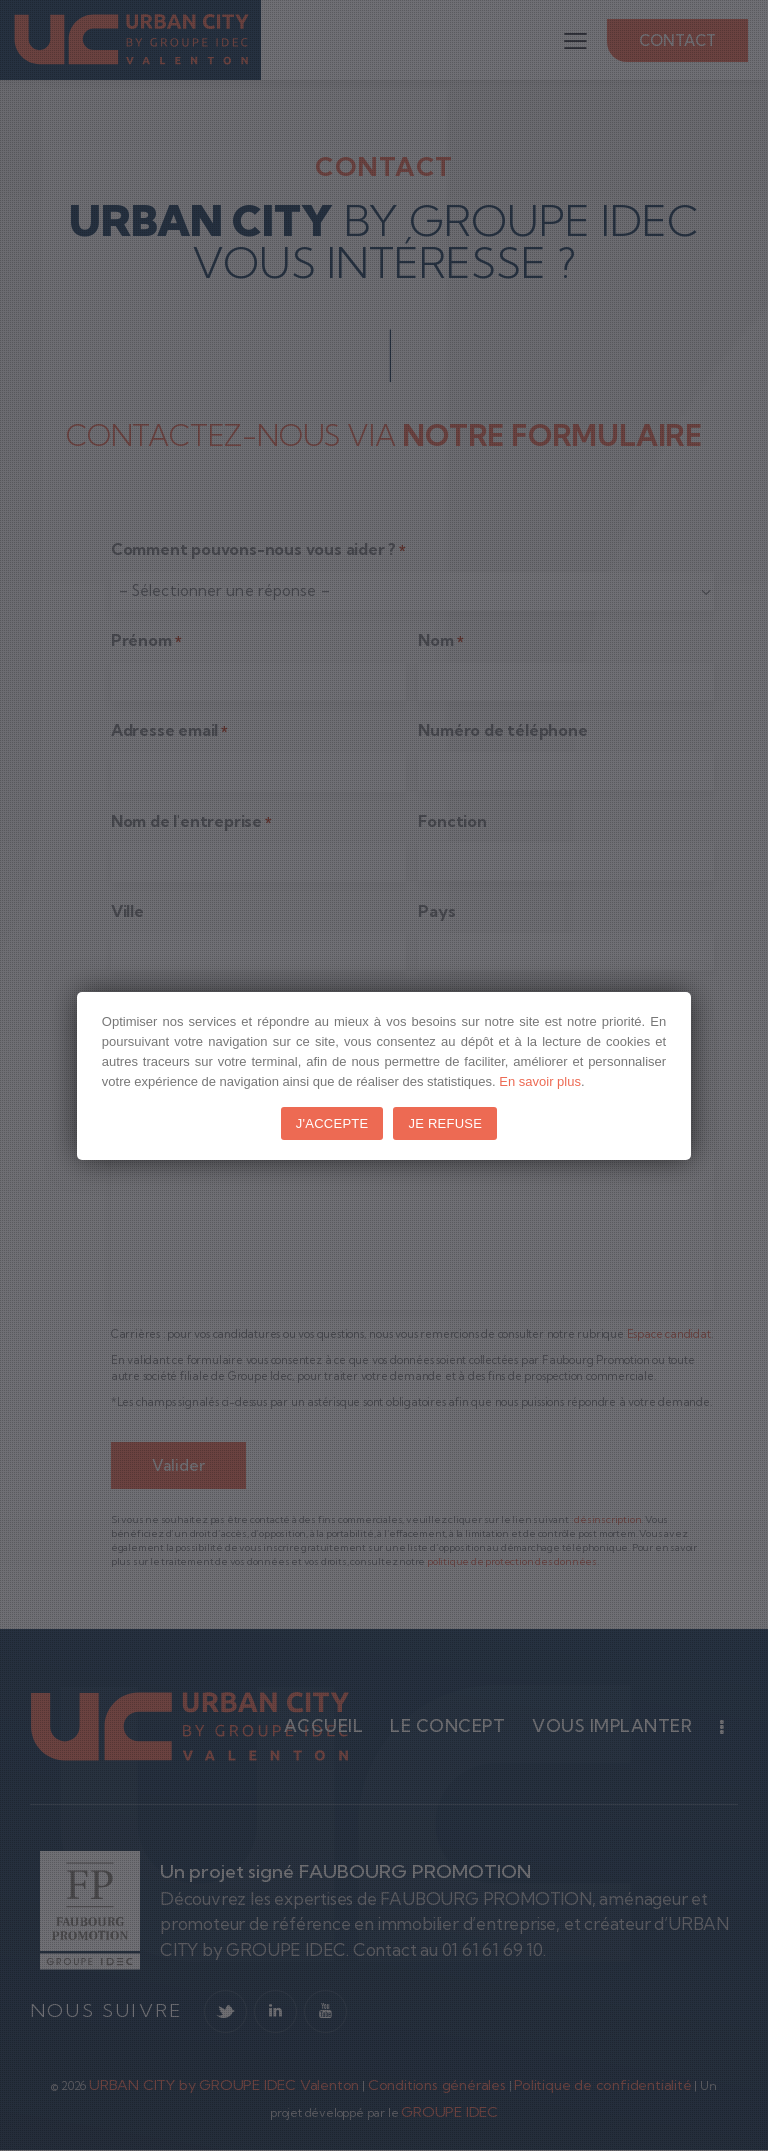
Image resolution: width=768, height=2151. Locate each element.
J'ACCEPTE (332, 1123)
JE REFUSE (445, 1123)
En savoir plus (540, 1081)
